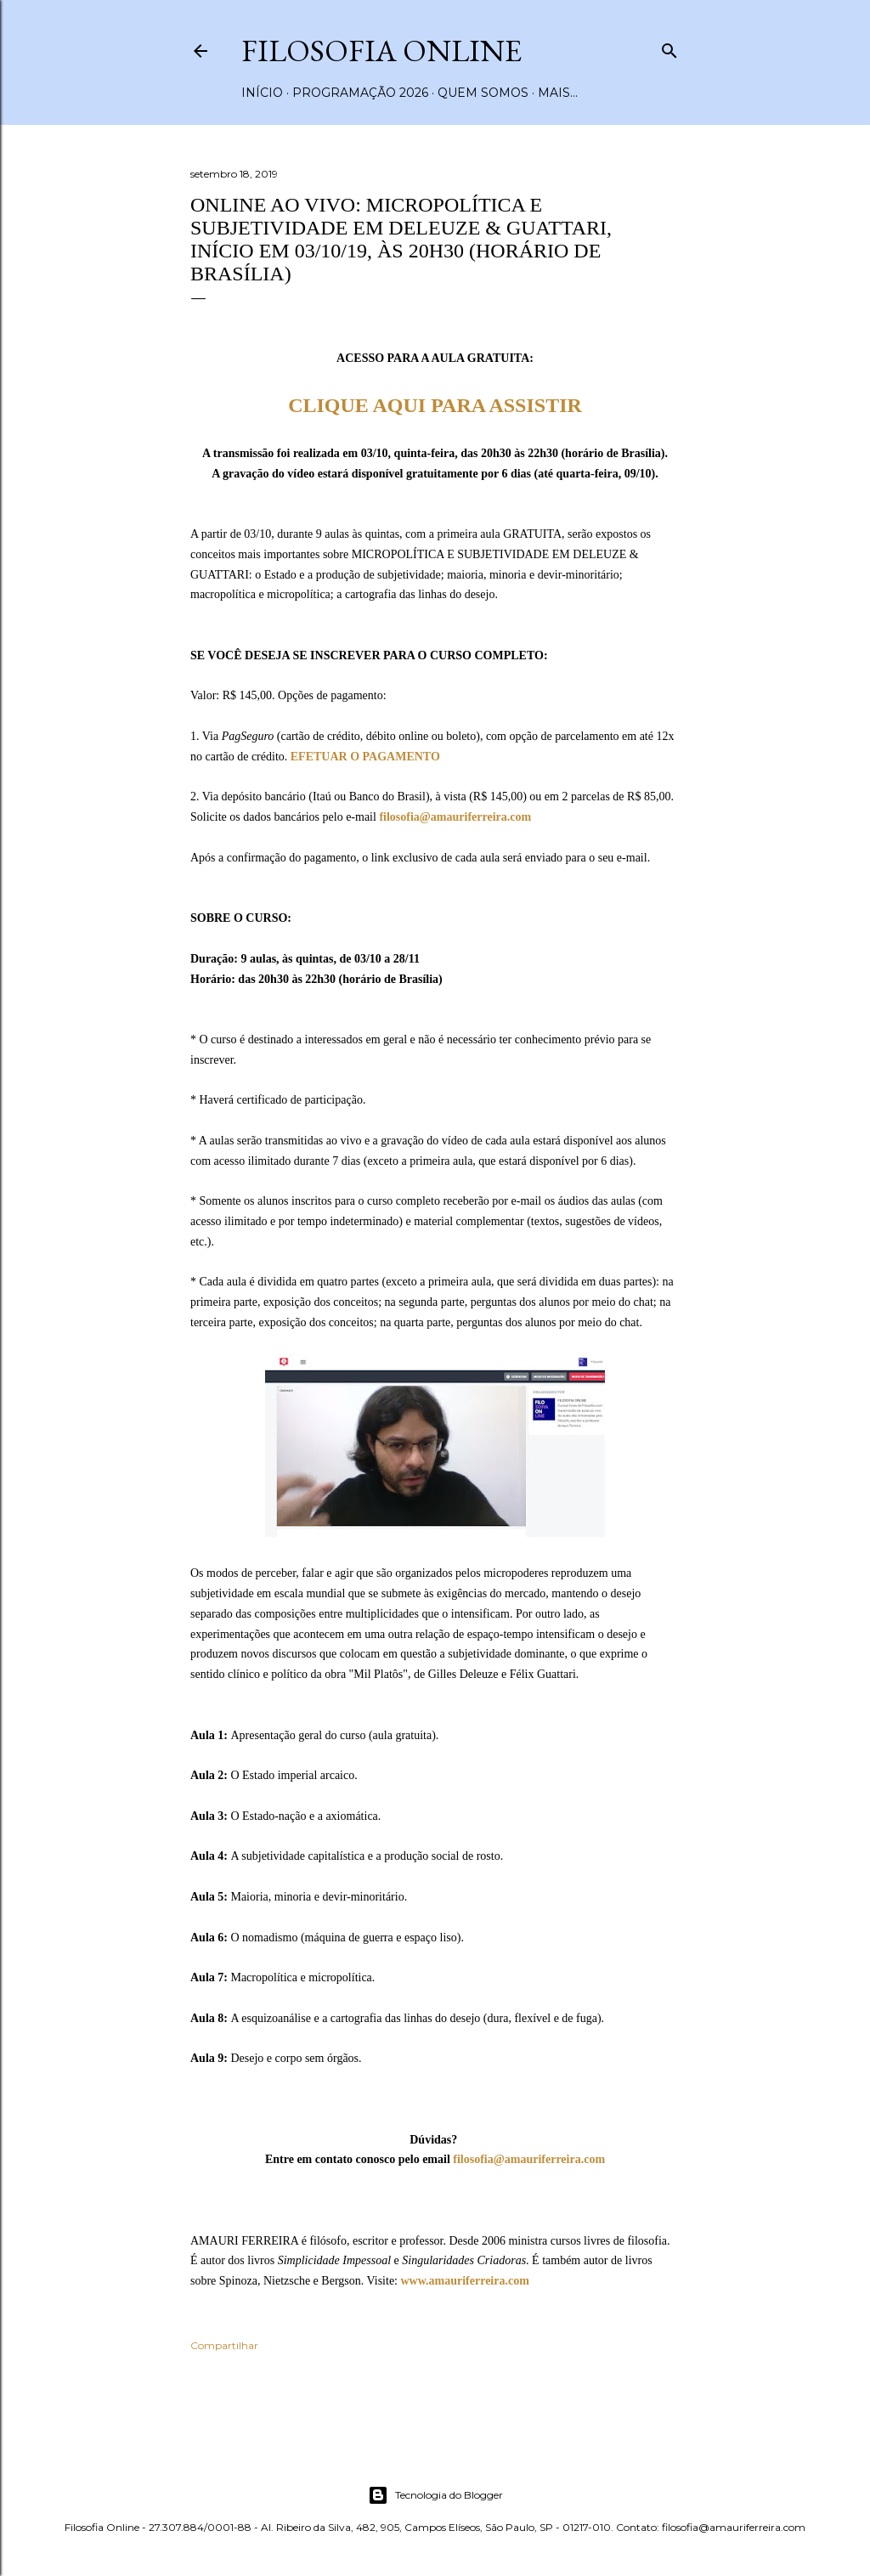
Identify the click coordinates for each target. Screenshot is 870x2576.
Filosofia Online (381, 51)
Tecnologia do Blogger (435, 2495)
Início (262, 92)
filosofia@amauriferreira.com (455, 817)
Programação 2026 (360, 92)
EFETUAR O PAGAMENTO (365, 756)
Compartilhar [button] (224, 2345)
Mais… (558, 92)
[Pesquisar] (669, 47)
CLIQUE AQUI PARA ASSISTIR (435, 405)
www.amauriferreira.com (464, 2280)
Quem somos (483, 92)
